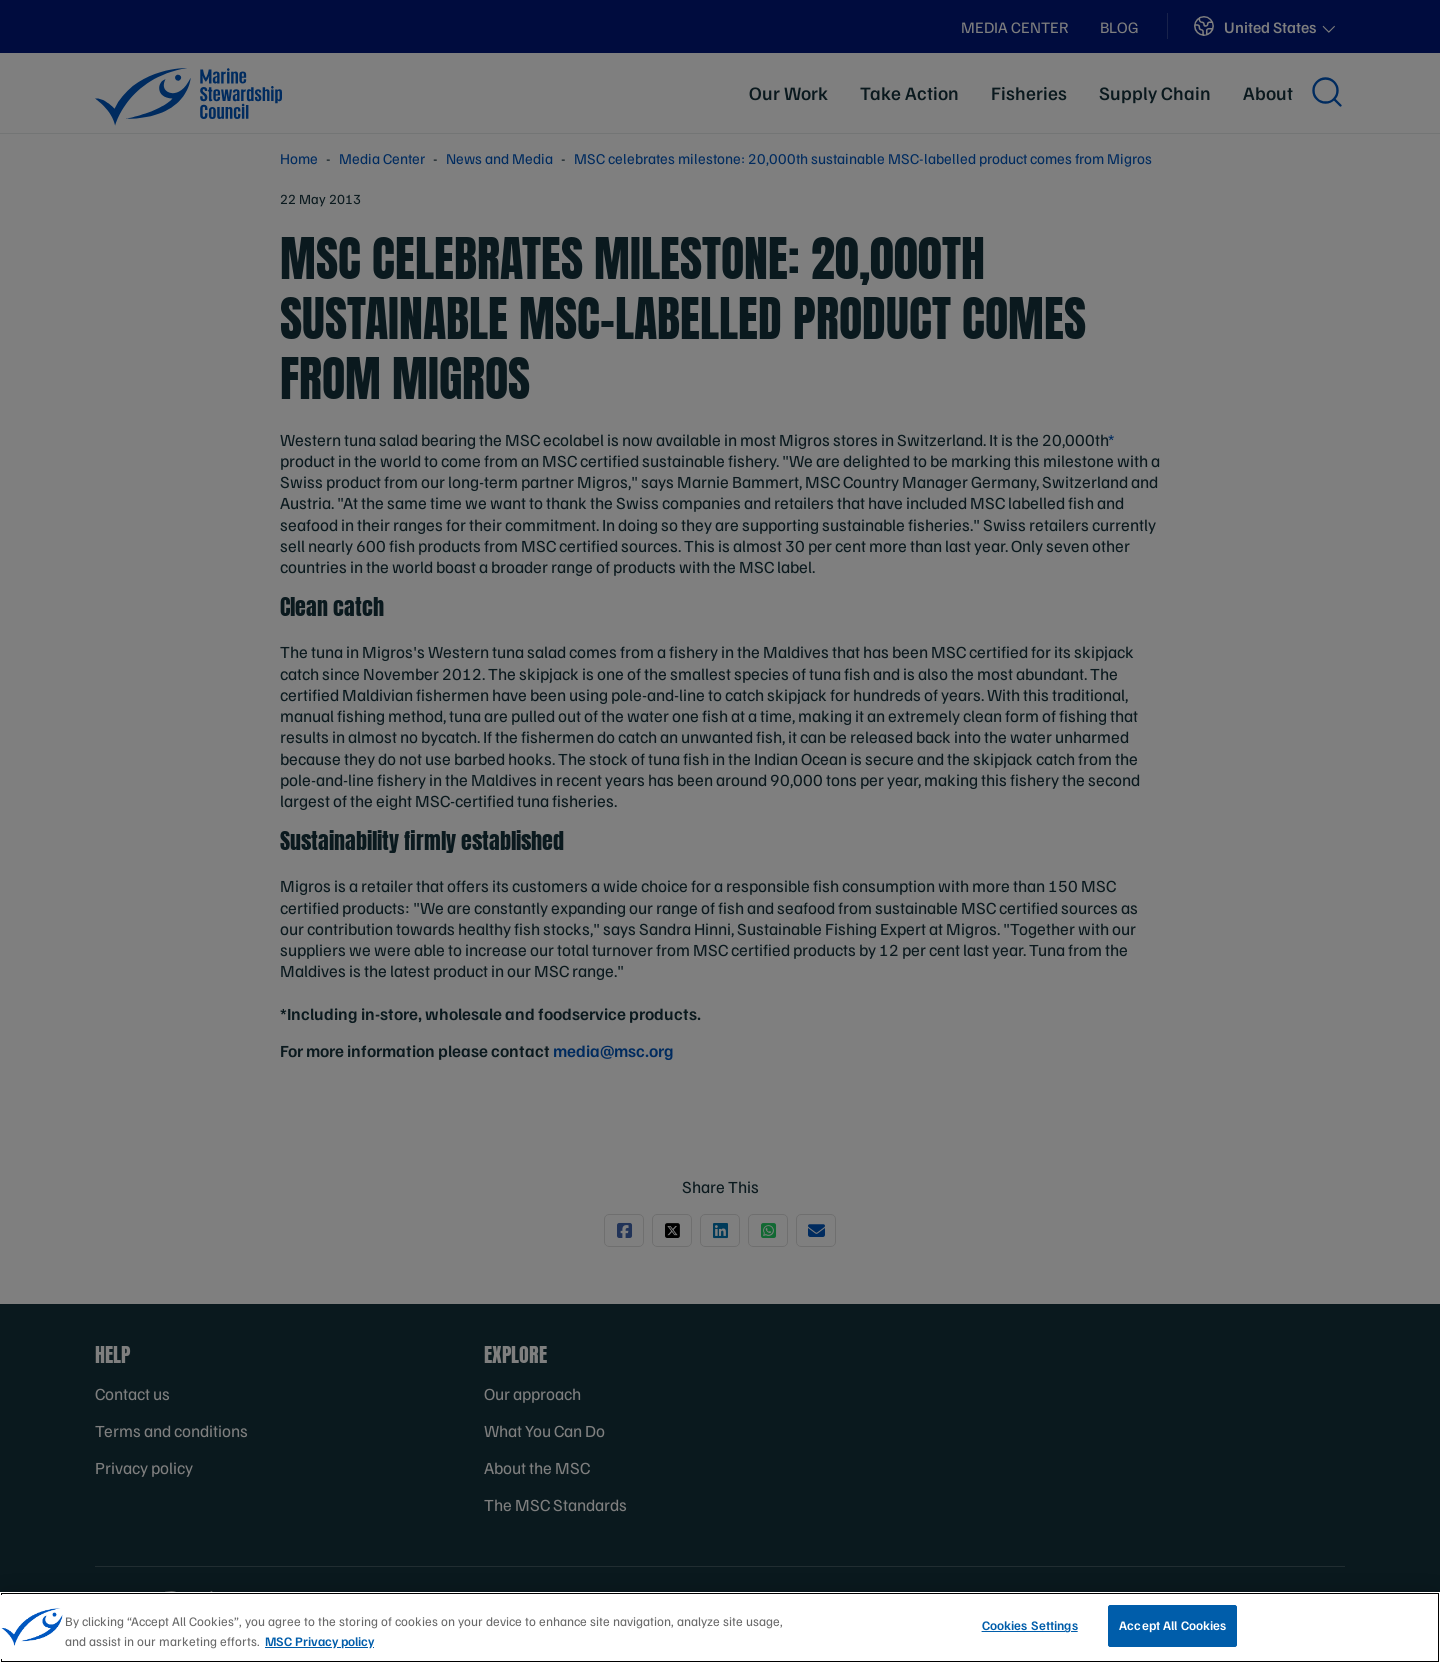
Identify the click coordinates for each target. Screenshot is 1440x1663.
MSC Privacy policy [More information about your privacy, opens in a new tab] (319, 1645)
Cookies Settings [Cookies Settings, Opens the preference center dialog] (1030, 1630)
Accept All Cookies (1172, 1630)
